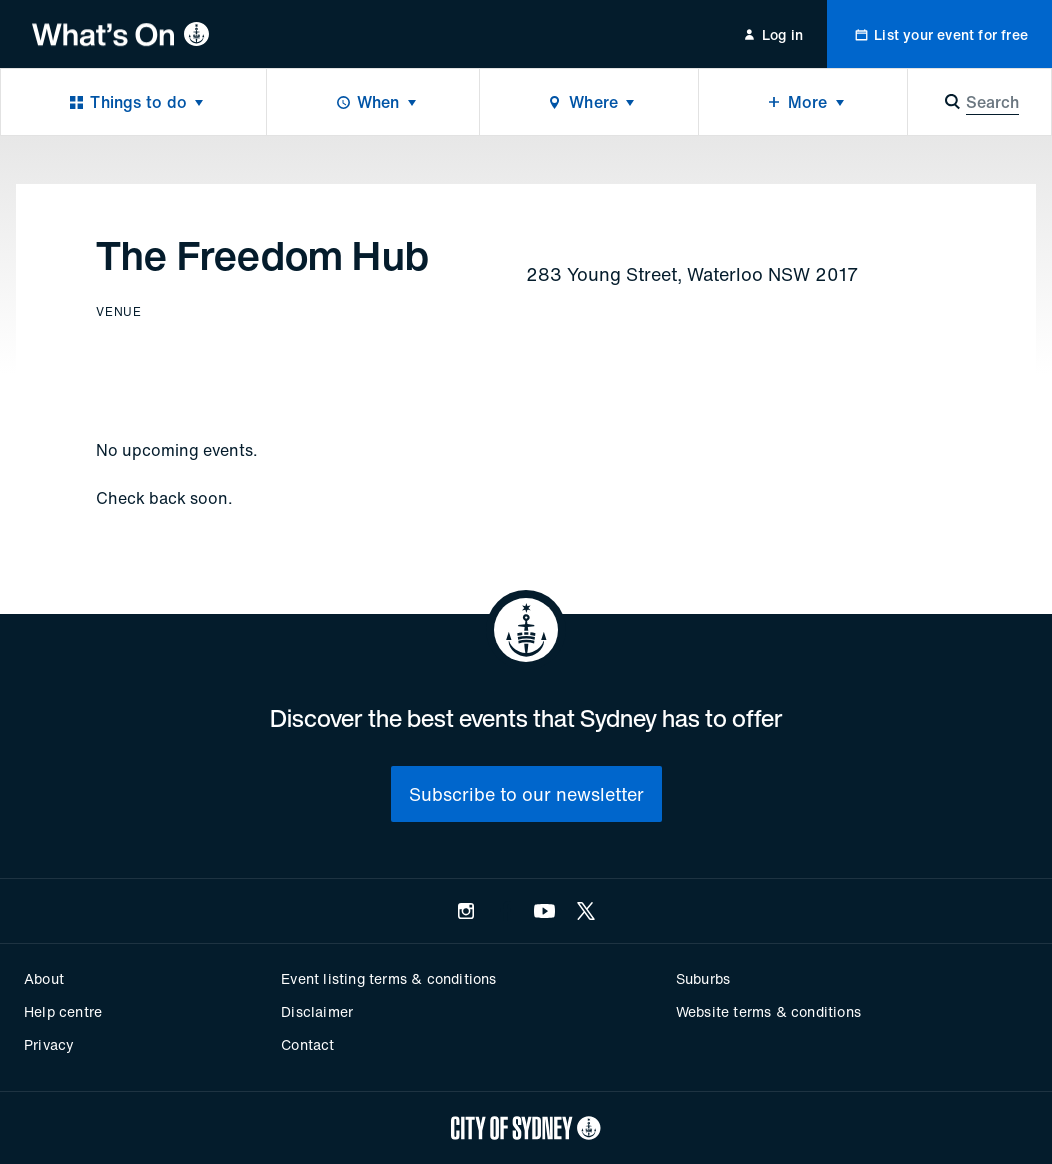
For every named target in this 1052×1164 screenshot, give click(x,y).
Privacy (49, 1044)
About (44, 978)
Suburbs (703, 978)
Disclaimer (317, 1011)
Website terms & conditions (768, 1011)
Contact (307, 1044)
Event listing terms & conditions (388, 978)
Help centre (63, 1011)
